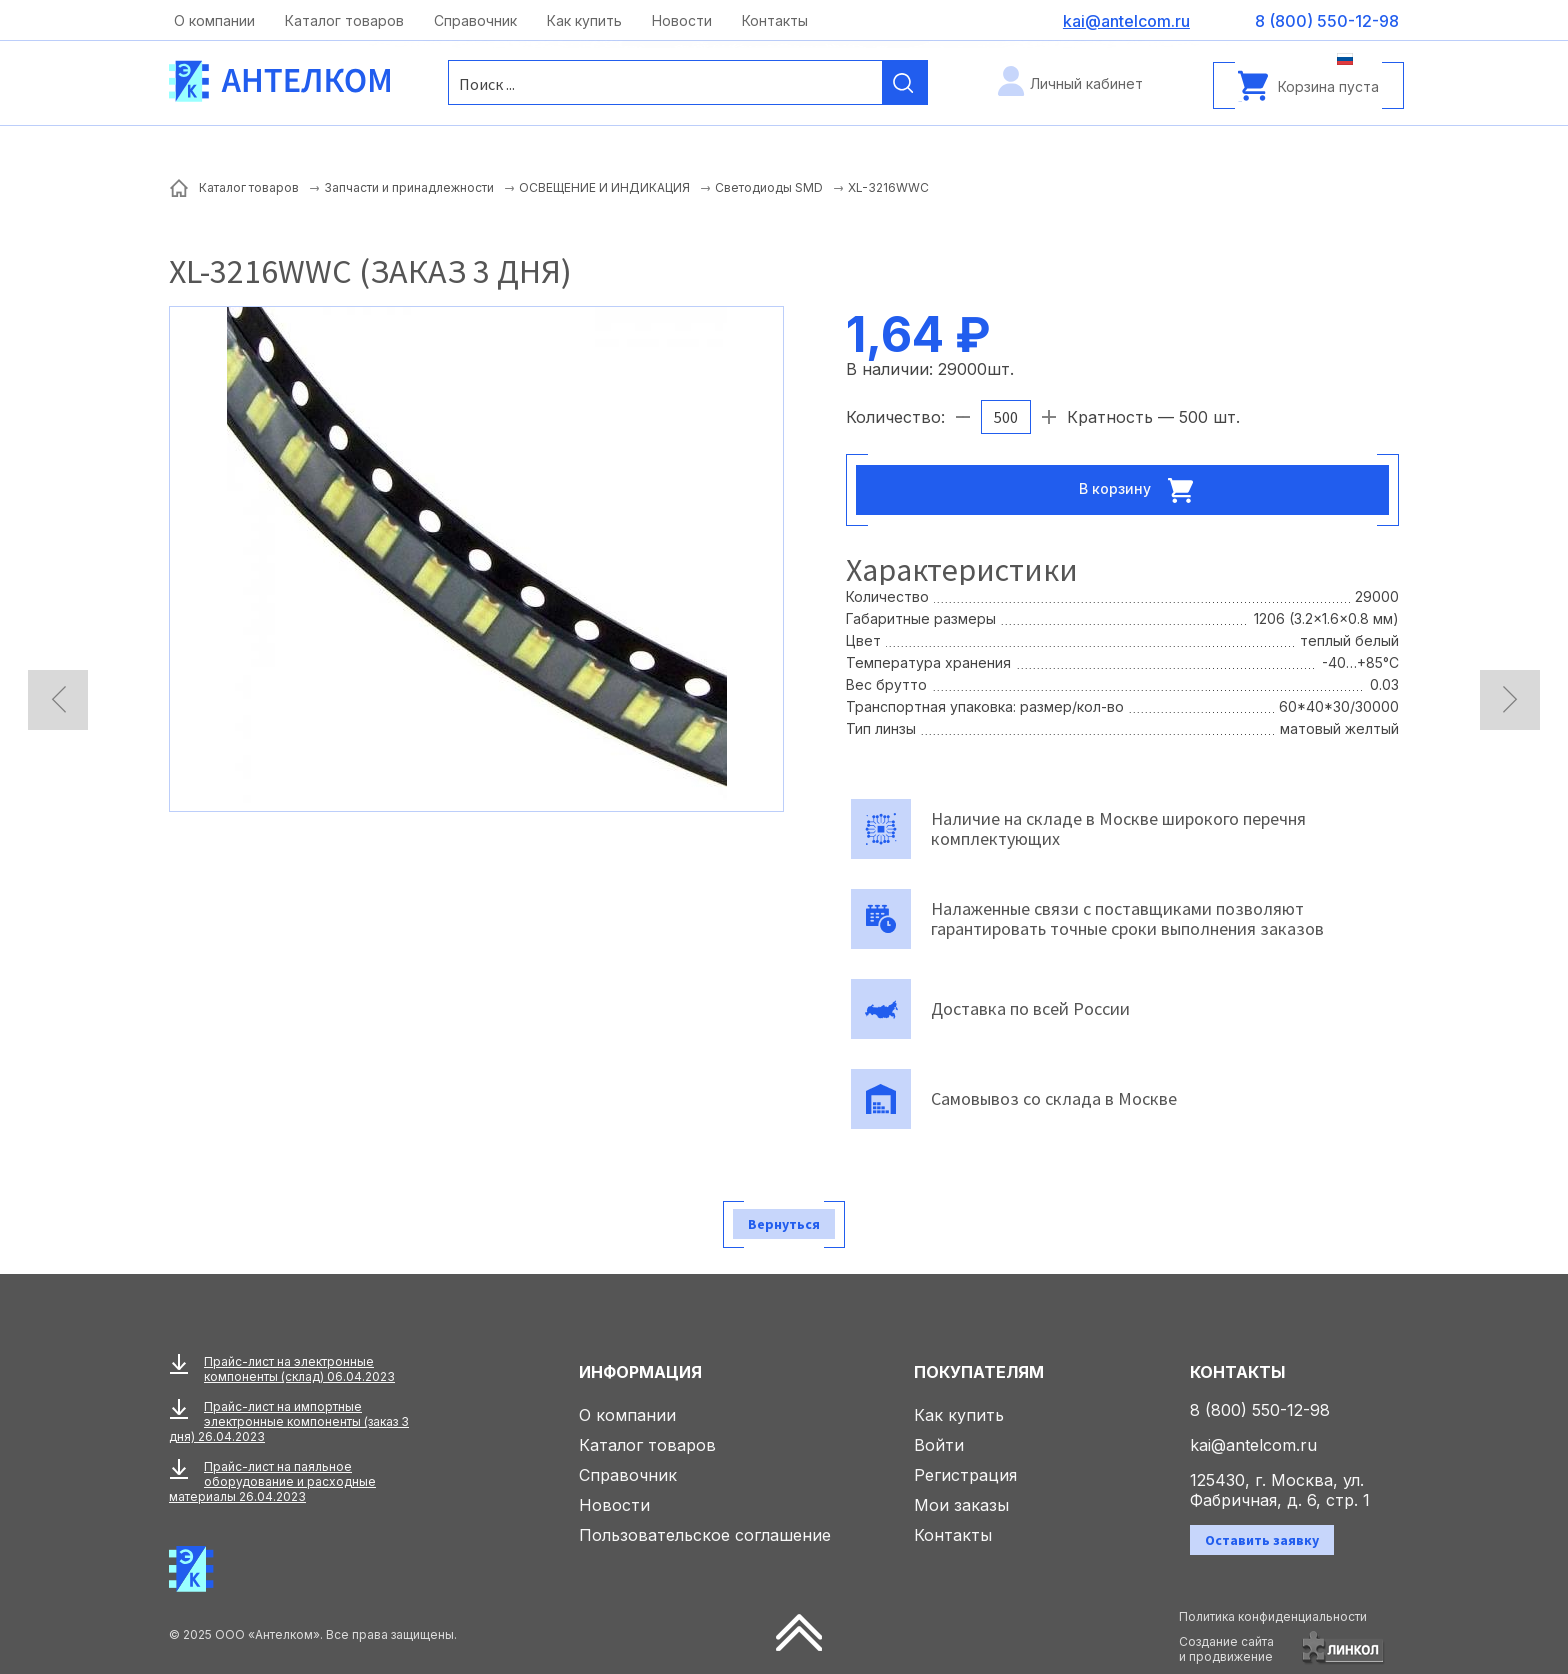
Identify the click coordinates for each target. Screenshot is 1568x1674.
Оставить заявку (1262, 1540)
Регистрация (965, 1475)
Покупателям (979, 1372)
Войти (939, 1445)
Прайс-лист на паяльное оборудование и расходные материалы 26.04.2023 (272, 1481)
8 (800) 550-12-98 (1260, 1410)
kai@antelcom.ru (1253, 1445)
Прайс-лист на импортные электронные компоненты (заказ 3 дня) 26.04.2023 (289, 1421)
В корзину (1142, 490)
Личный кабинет (1086, 83)
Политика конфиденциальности (1273, 1616)
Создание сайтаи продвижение (1226, 1649)
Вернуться (784, 1224)
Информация (640, 1372)
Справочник (475, 20)
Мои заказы (961, 1505)
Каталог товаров (344, 20)
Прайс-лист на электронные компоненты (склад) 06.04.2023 (299, 1369)
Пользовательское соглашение (705, 1535)
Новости (682, 20)
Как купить (584, 20)
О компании (214, 20)
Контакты (775, 20)
